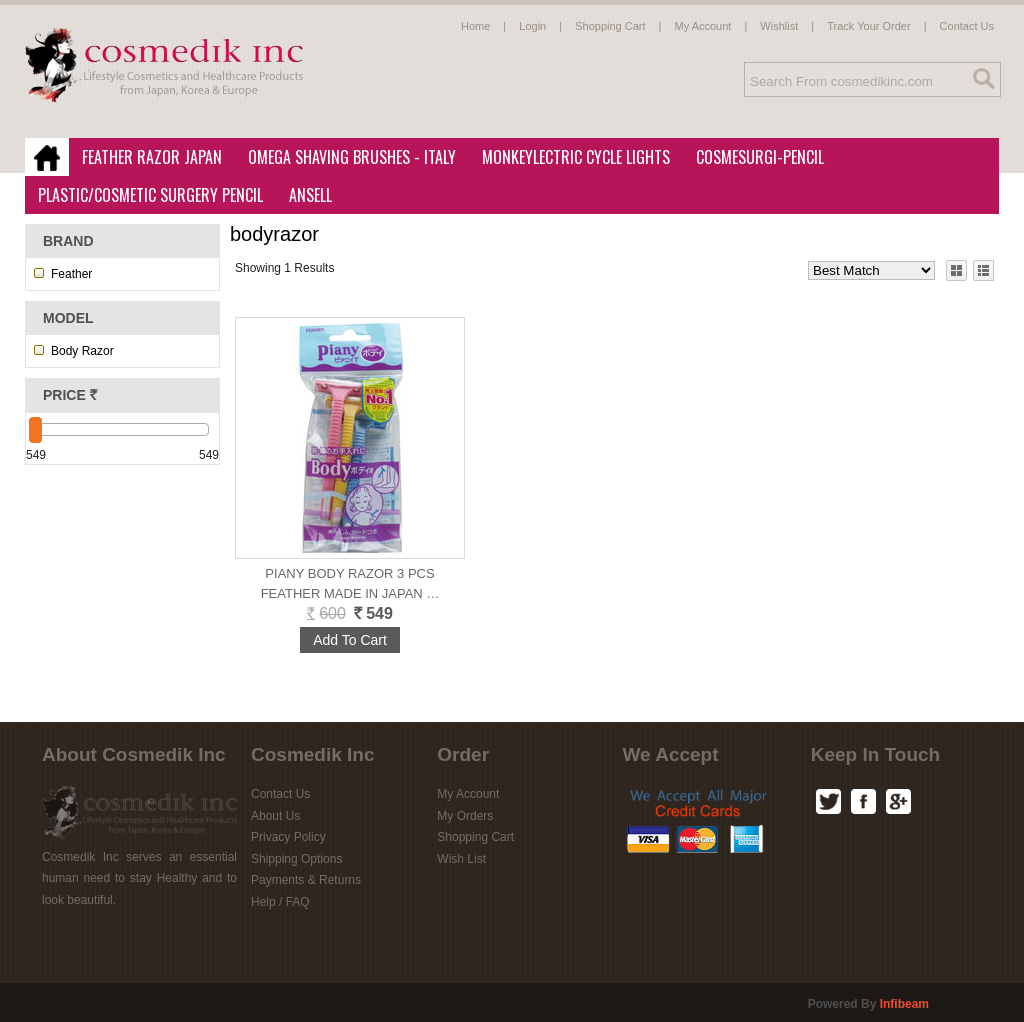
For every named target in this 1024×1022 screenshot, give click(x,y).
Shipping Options (296, 859)
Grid (956, 270)
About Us (275, 816)
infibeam (904, 1004)
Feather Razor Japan (146, 158)
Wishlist (779, 26)
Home (475, 26)
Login (532, 26)
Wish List (461, 859)
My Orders (465, 816)
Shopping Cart (610, 26)
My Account (703, 26)
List (983, 270)
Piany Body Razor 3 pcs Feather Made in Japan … (350, 583)
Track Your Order (868, 26)
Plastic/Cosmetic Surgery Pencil (144, 196)
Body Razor (82, 351)
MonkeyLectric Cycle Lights (570, 158)
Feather (71, 274)
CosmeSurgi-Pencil (760, 157)
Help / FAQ (280, 902)
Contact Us (967, 26)
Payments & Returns (306, 880)
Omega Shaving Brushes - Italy (346, 158)
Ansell (304, 196)
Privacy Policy (288, 837)
